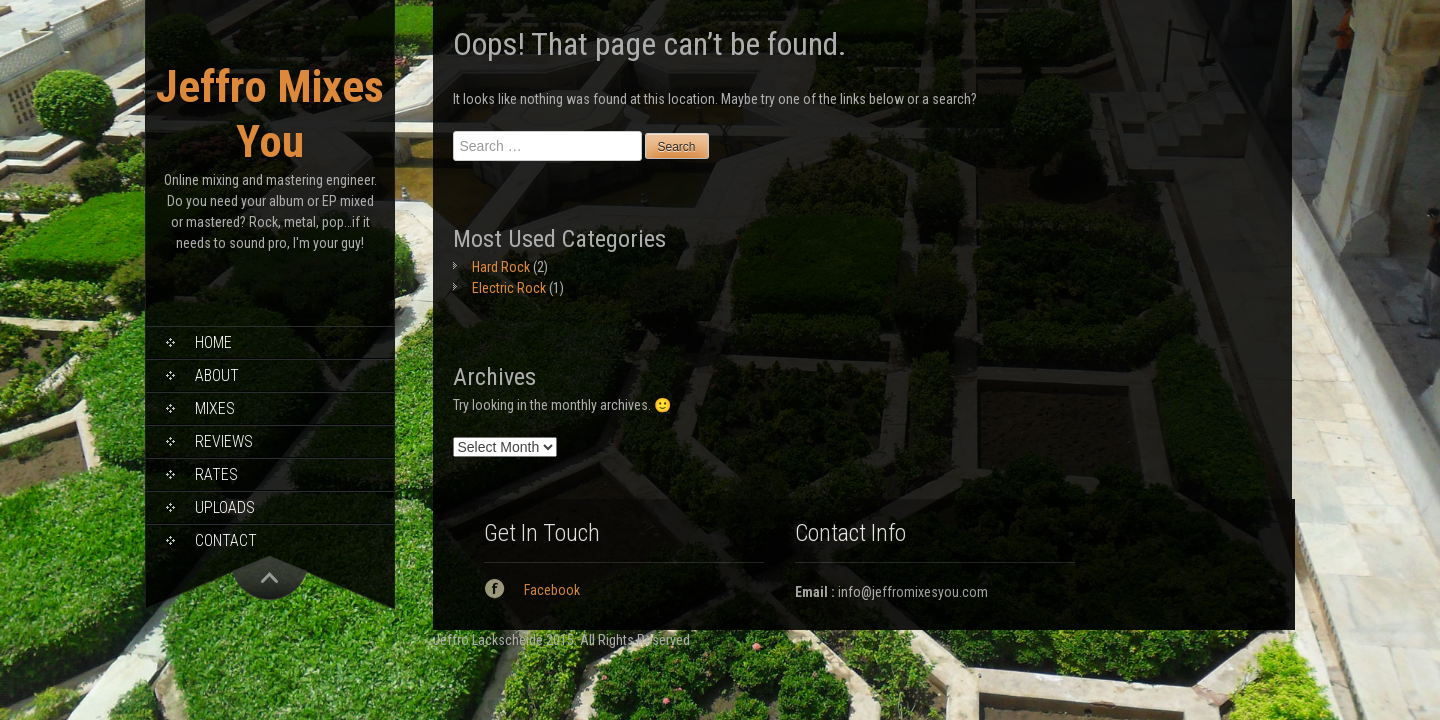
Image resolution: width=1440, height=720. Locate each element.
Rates (216, 474)
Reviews (224, 441)
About (217, 375)
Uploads (225, 507)
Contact (226, 540)
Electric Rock (509, 288)
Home (213, 342)
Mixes (215, 408)
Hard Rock (501, 267)
